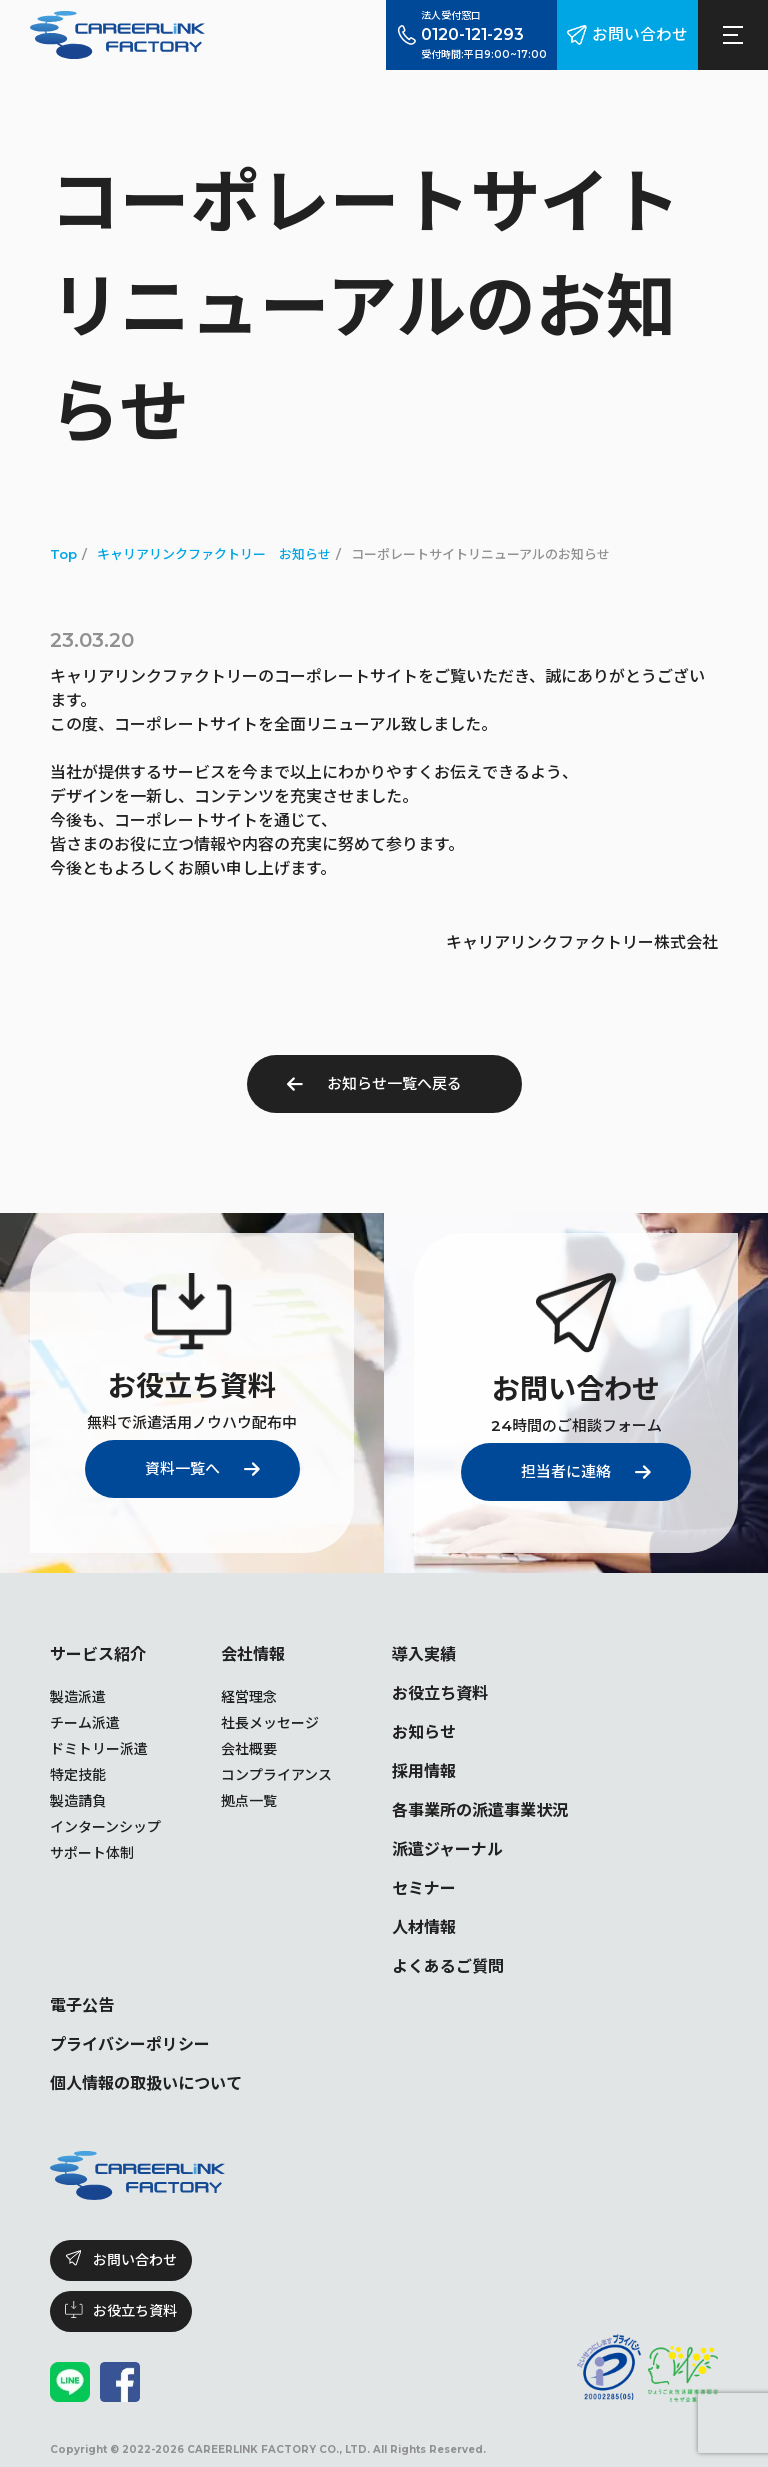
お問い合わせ (640, 34)
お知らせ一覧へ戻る (394, 1083)
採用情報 (424, 1771)
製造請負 (78, 1801)
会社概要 (249, 1749)
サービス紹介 (98, 1654)
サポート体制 (92, 1853)
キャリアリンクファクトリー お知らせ (214, 554)
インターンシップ (105, 1827)
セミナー (424, 1888)
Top (63, 554)
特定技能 (78, 1775)
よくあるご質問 (448, 1966)
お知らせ (424, 1732)
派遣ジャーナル (447, 1849)
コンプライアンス (276, 1775)
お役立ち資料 (440, 1693)
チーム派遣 (85, 1723)
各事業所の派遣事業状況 (480, 1810)
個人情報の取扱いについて (146, 2083)
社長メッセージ (270, 1723)
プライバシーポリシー (130, 2044)
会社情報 (253, 1654)
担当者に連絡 (566, 1471)
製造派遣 (78, 1697)
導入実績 (424, 1654)
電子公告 (82, 2005)
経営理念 (249, 1697)
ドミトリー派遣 (99, 1749)
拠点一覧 (249, 1801)
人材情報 (424, 1927)
